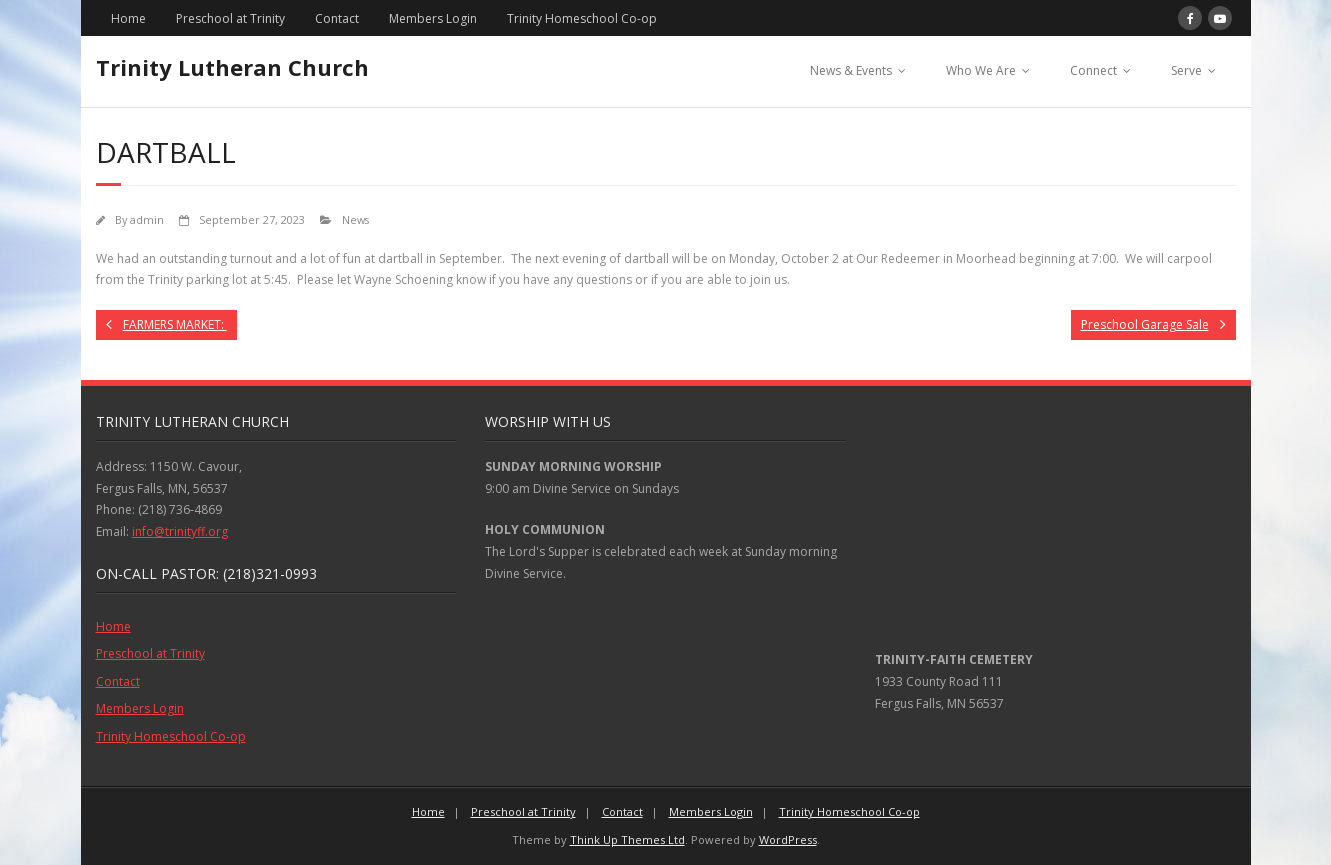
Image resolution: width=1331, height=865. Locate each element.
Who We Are (981, 70)
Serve (1186, 70)
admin (147, 219)
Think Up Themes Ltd (627, 839)
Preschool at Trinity (230, 18)
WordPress (788, 839)
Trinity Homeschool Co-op (582, 18)
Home (128, 18)
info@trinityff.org (180, 531)
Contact (337, 18)
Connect (1093, 70)
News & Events (851, 70)
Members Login (433, 18)
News (355, 219)
